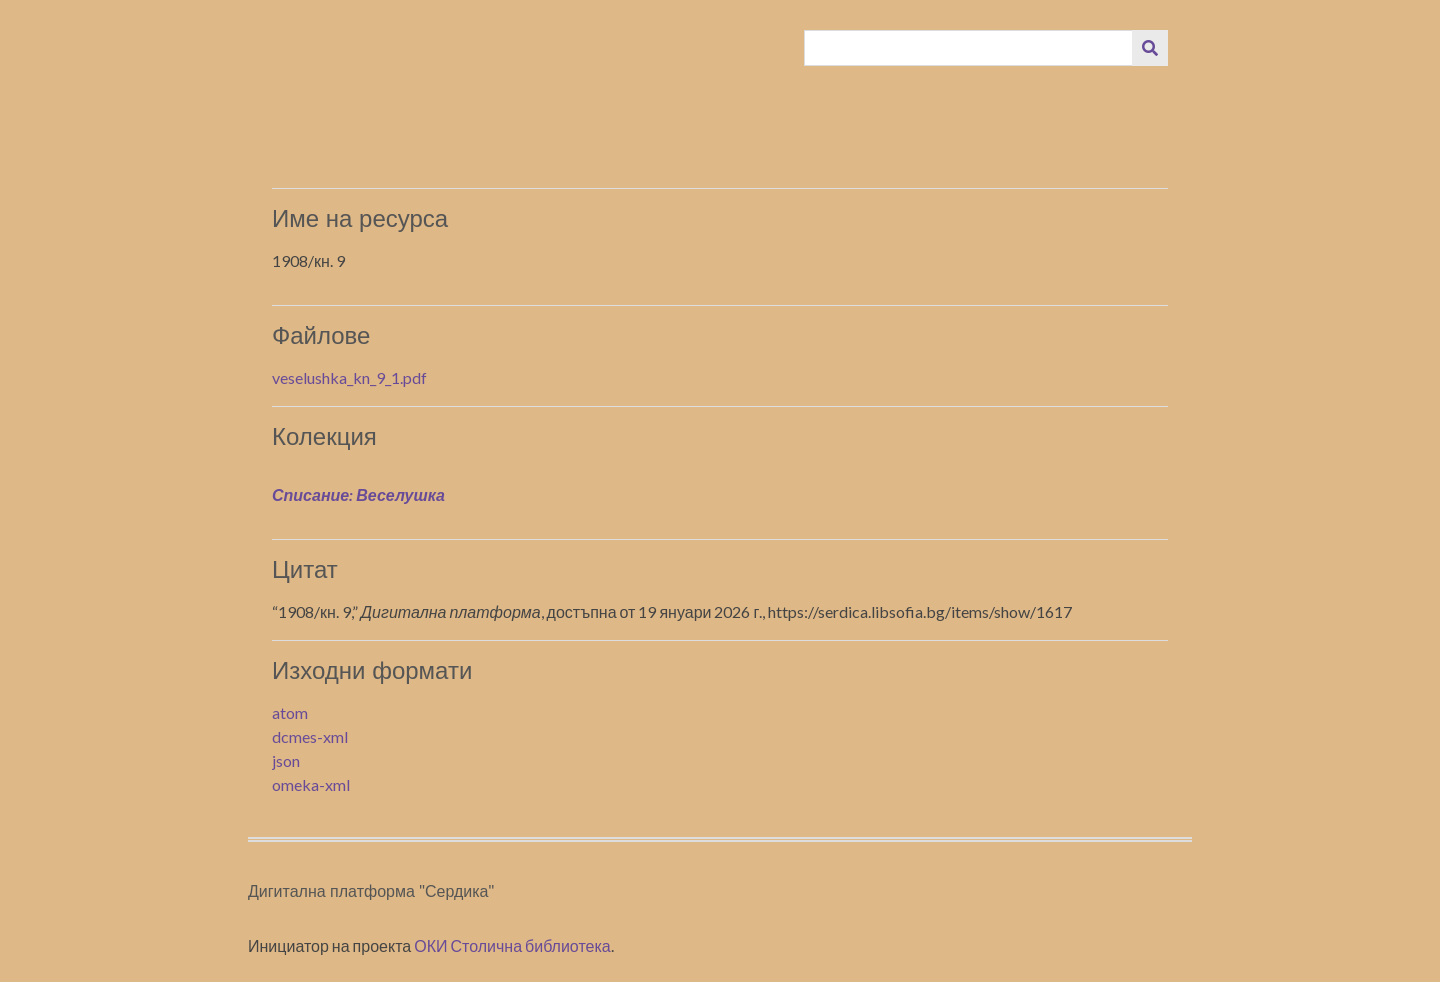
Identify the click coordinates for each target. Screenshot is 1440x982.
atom (290, 712)
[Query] (969, 48)
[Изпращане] (1150, 48)
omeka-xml (311, 784)
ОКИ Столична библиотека (512, 945)
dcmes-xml (310, 736)
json (286, 760)
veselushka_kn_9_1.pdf (349, 377)
